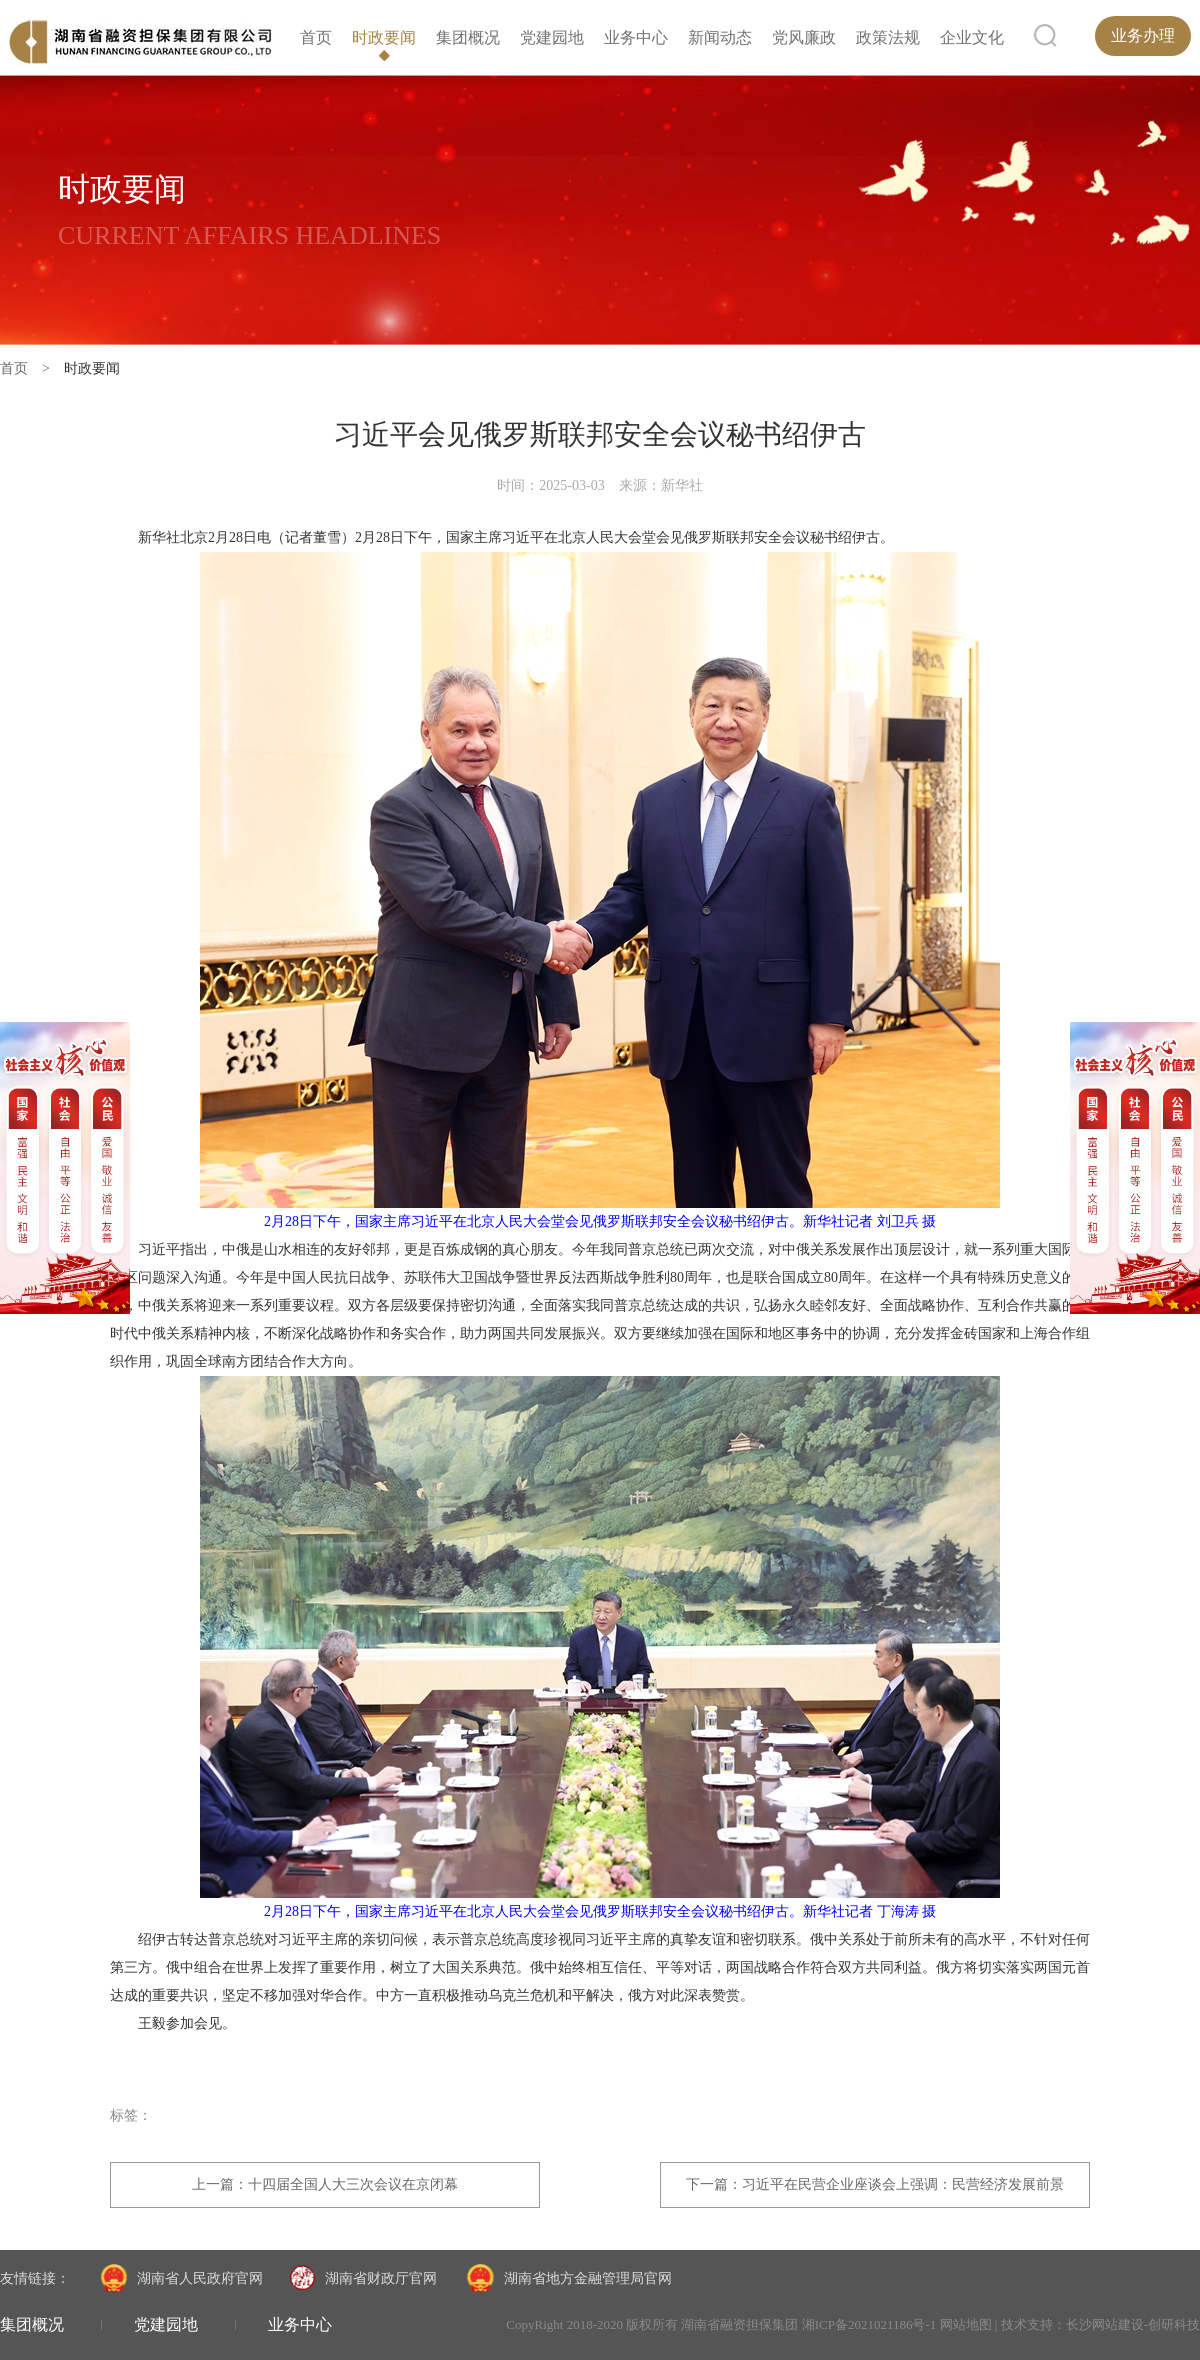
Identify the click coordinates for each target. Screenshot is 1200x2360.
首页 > (32, 368)
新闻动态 (720, 37)
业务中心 (636, 37)
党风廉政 (804, 37)
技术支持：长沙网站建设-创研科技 (1100, 2324)
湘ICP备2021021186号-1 (869, 2324)
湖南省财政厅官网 (363, 2279)
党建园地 (552, 37)
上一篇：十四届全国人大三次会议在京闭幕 (325, 2184)
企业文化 (972, 37)
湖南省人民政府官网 (180, 2279)
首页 (316, 37)
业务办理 (1143, 35)
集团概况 (468, 37)
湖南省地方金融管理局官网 (567, 2279)
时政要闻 (384, 37)
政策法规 (888, 37)
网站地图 (966, 2324)
